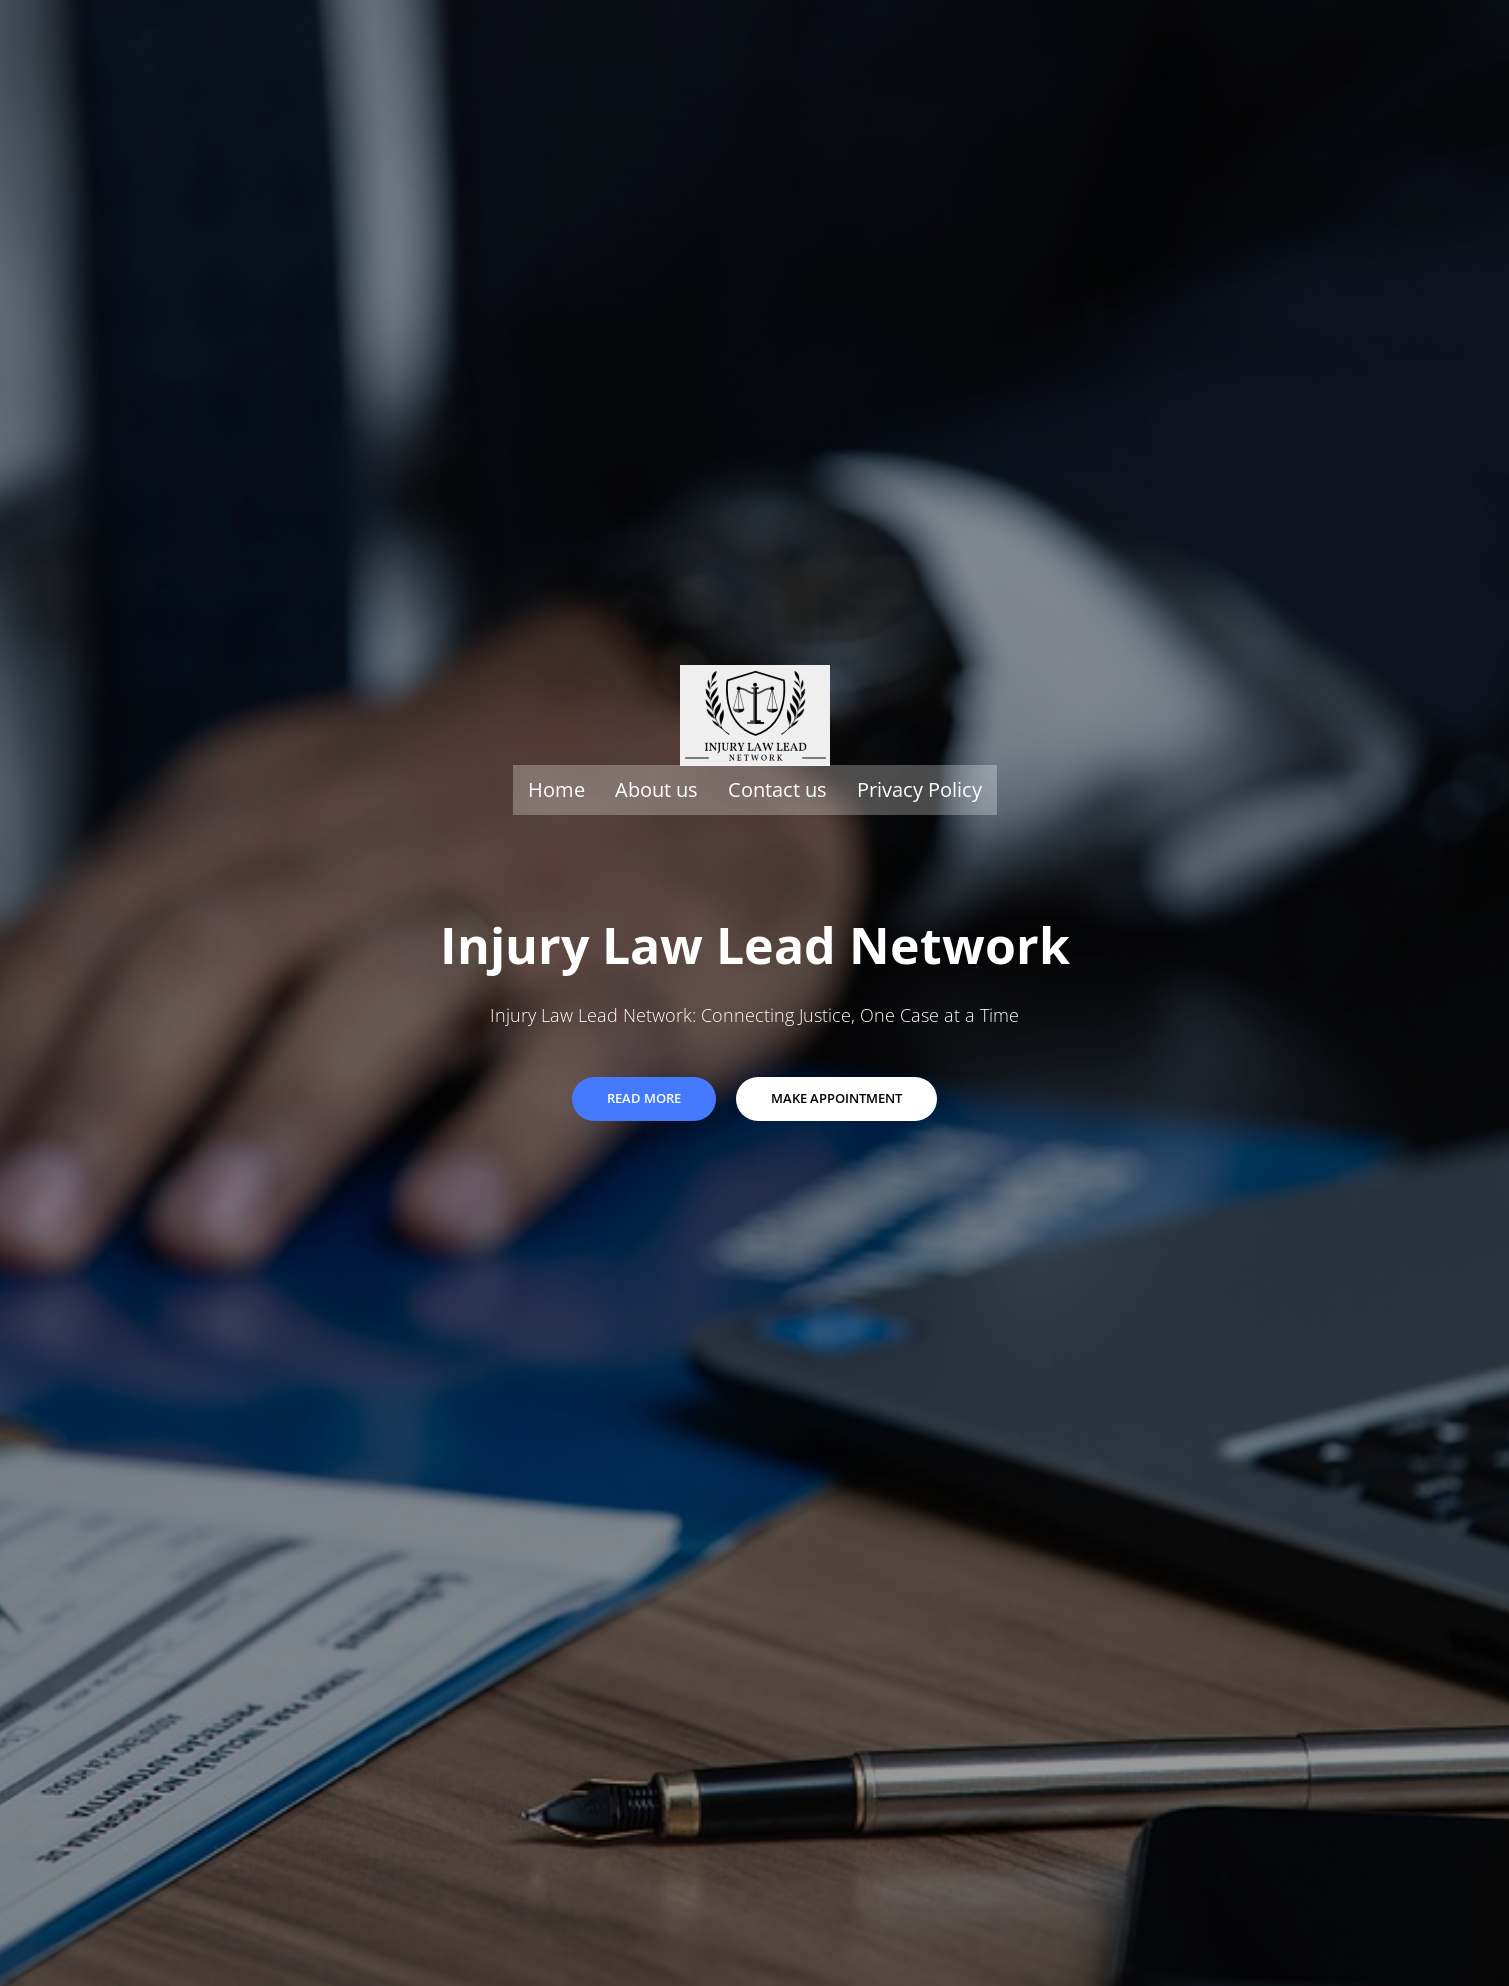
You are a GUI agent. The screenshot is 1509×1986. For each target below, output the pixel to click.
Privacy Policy (919, 789)
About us (656, 789)
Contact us (777, 789)
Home (556, 789)
